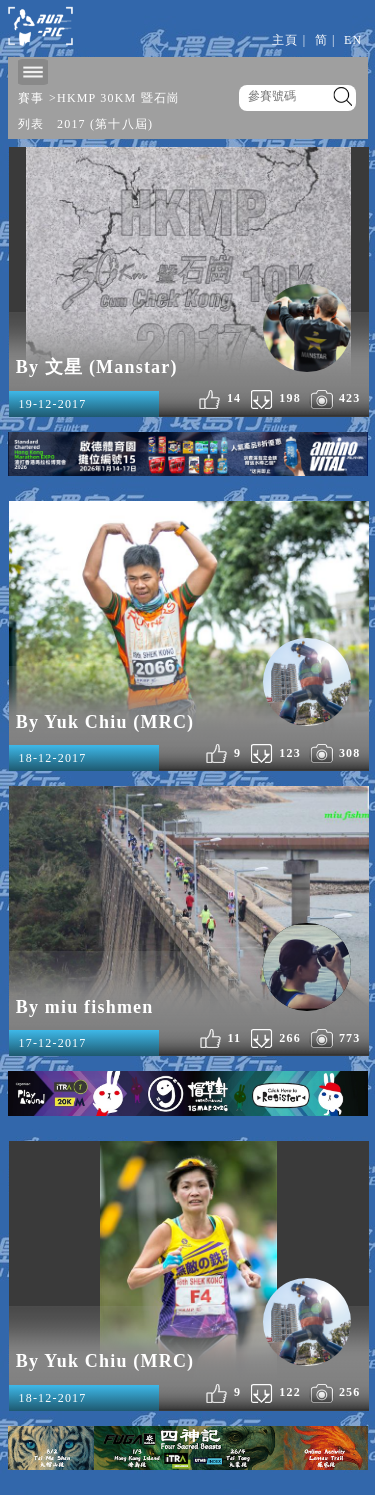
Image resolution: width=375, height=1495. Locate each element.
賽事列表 (31, 111)
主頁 (285, 40)
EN (353, 40)
